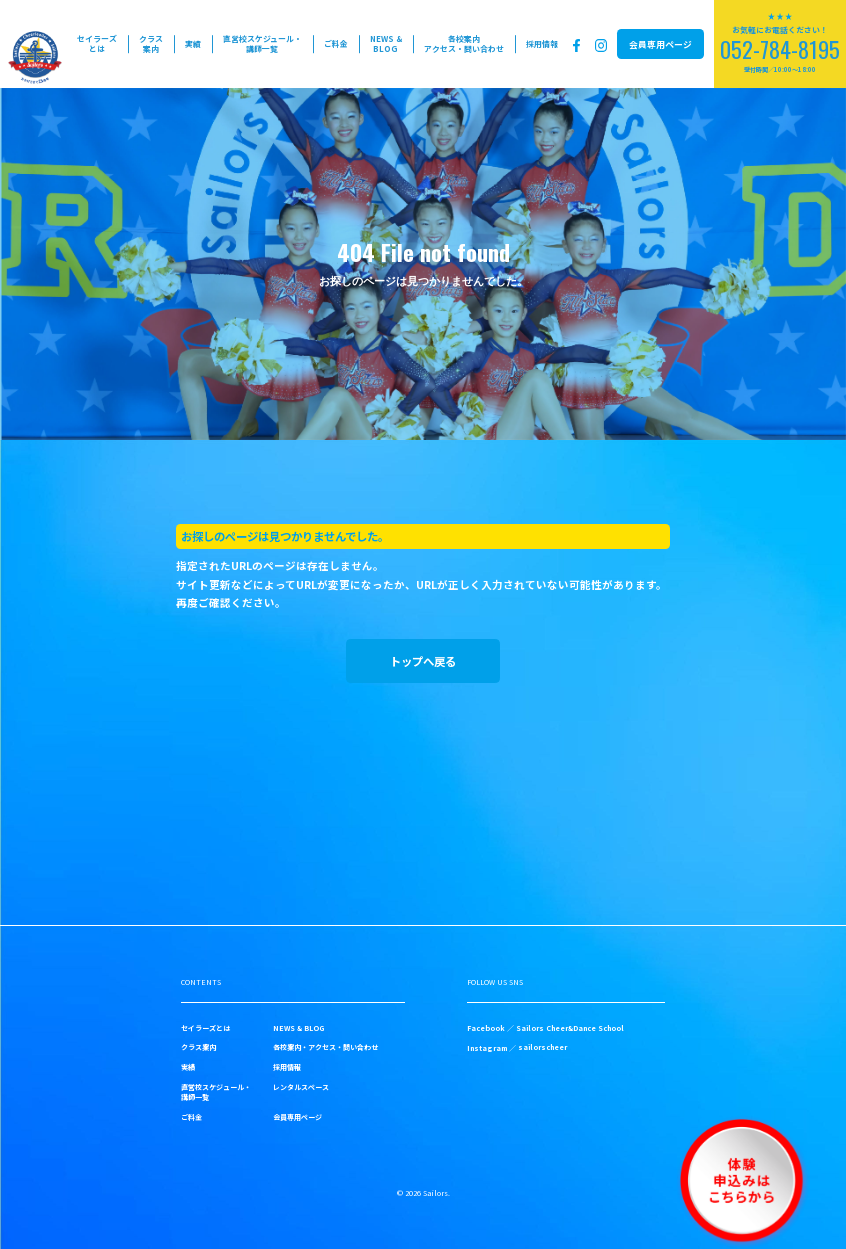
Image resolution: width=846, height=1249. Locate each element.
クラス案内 (151, 43)
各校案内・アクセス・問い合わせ (325, 1047)
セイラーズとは (97, 43)
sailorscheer (542, 1047)
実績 (193, 43)
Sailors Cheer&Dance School (570, 1028)
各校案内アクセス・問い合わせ (464, 43)
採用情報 (542, 43)
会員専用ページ (660, 44)
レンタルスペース (301, 1087)
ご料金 (336, 43)
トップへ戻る (423, 661)
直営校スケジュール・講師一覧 (262, 43)
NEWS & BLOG (386, 43)
